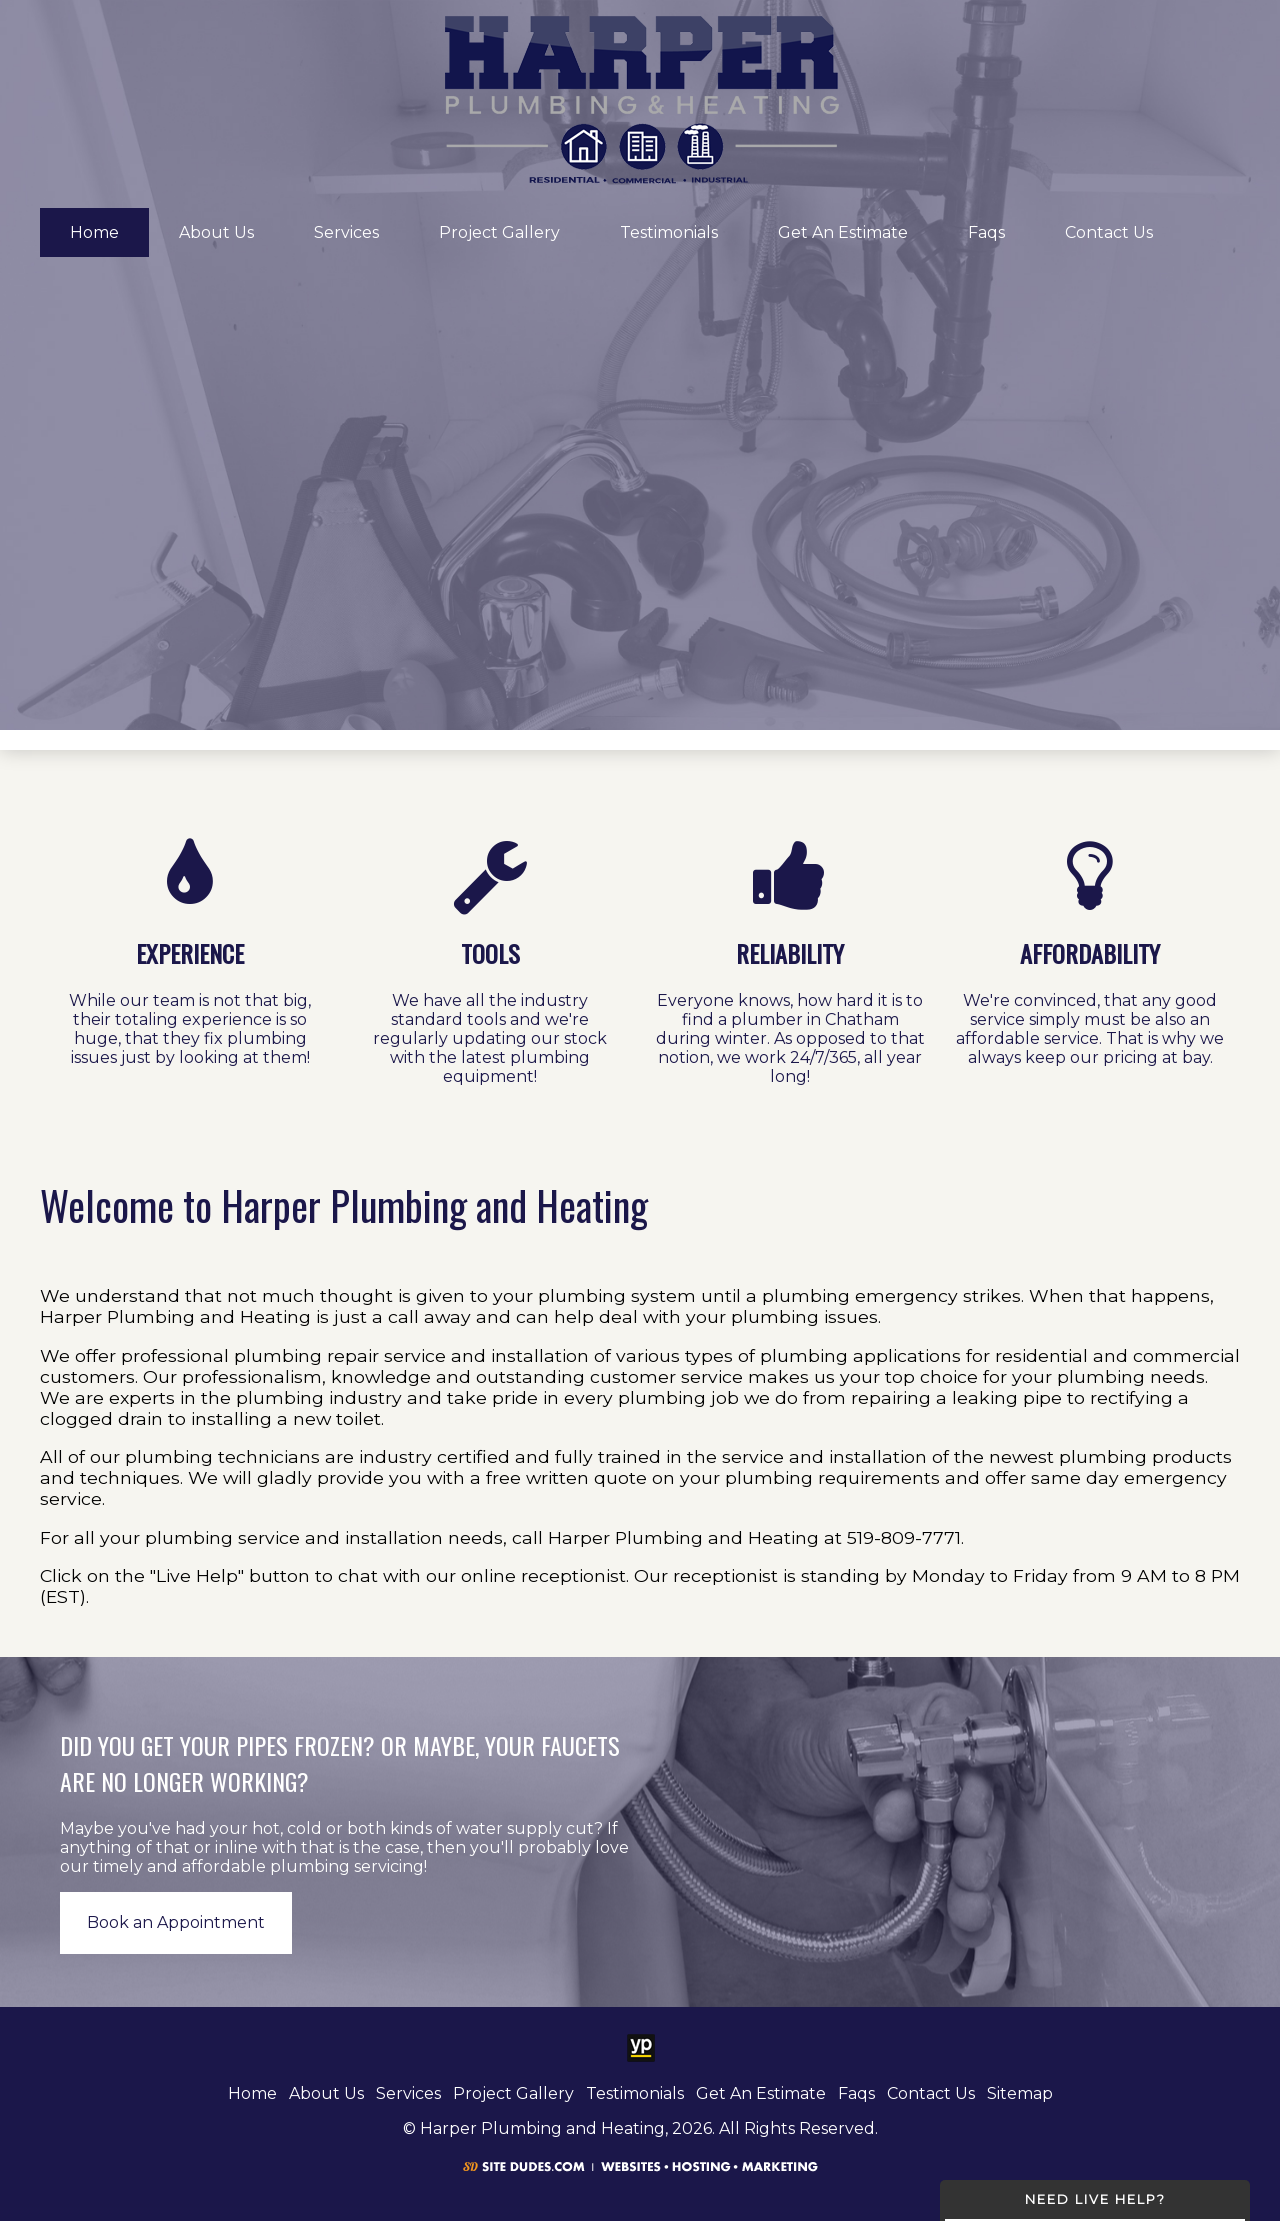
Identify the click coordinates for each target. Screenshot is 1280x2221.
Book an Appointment (176, 1922)
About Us (216, 232)
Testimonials (669, 232)
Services (346, 232)
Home (94, 232)
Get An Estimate (843, 232)
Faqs (986, 232)
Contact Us (1109, 232)
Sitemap (1020, 2093)
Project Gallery (499, 232)
